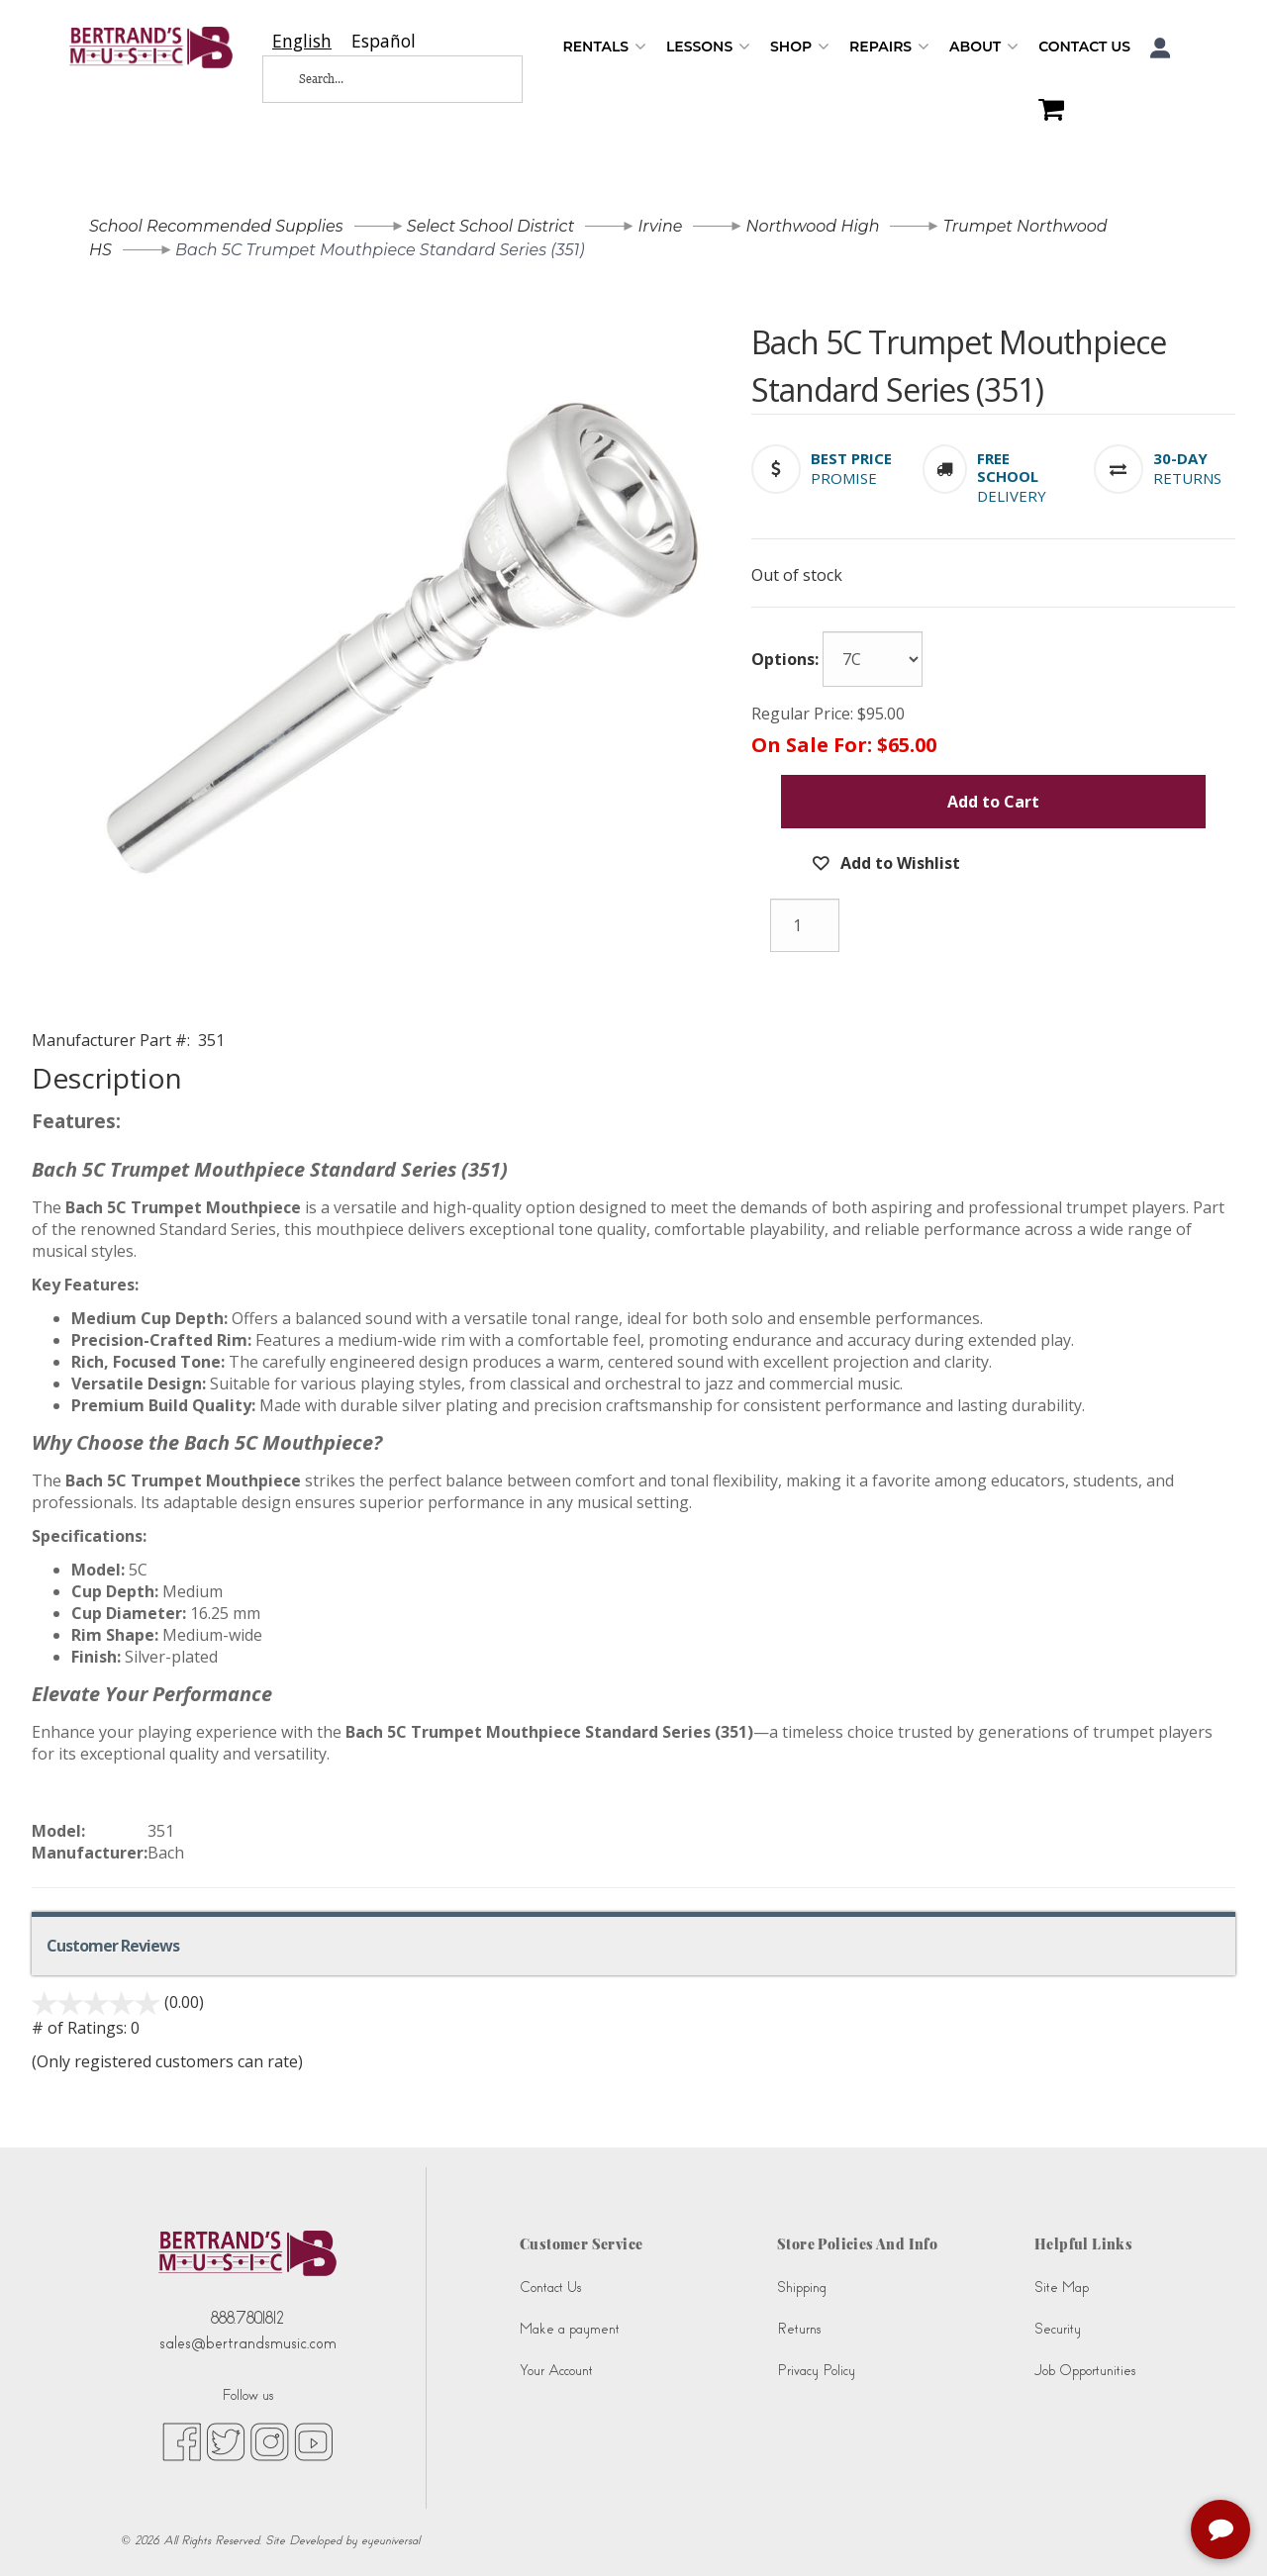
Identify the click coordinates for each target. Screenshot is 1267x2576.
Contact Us (1084, 46)
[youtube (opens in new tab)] (313, 2441)
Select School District (490, 226)
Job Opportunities (1084, 2370)
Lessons (708, 47)
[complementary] (1222, 2531)
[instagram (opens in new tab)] (269, 2441)
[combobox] (301, 41)
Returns (799, 2329)
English (302, 41)
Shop (799, 47)
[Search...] (376, 79)
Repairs (889, 47)
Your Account (556, 2370)
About (984, 47)
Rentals (604, 47)
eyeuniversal (390, 2540)
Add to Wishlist (898, 863)
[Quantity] (804, 925)
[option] (383, 41)
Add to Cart (993, 801)
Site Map (1061, 2287)
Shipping (802, 2287)
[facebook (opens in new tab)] (181, 2441)
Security (1057, 2329)
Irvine (659, 226)
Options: (785, 659)
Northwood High (813, 226)
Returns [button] (1187, 478)
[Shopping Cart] (1046, 111)
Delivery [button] (1011, 496)
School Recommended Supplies (216, 226)
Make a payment (570, 2329)
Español (383, 41)
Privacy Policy (816, 2370)
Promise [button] (844, 478)
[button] (1160, 48)
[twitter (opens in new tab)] (225, 2441)
